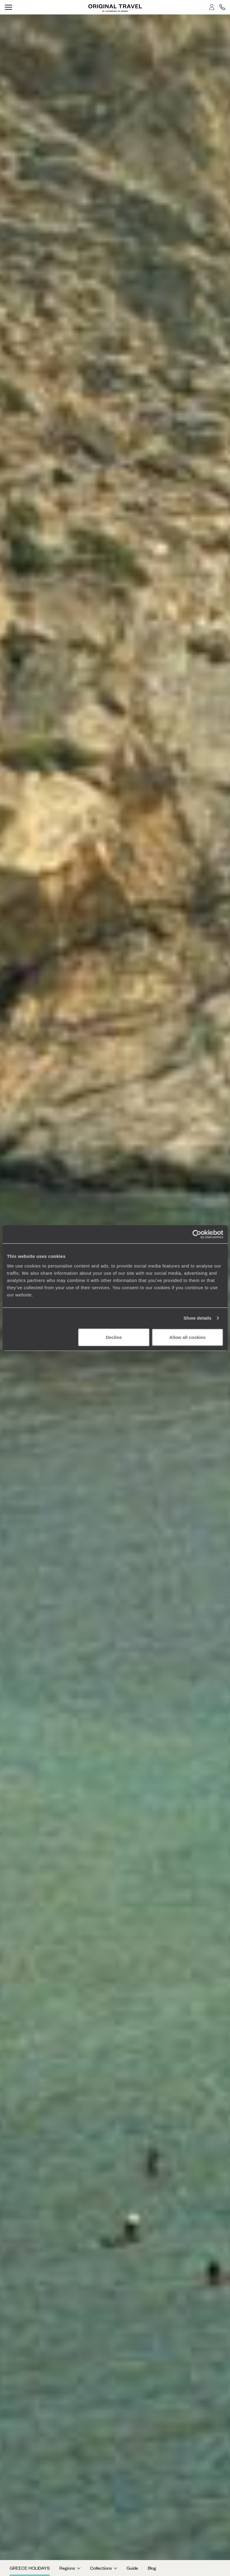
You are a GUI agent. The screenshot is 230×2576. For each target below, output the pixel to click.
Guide (132, 2568)
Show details (198, 1318)
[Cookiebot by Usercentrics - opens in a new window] (196, 1234)
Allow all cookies (187, 1337)
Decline (114, 1337)
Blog (152, 2568)
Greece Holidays (30, 2568)
